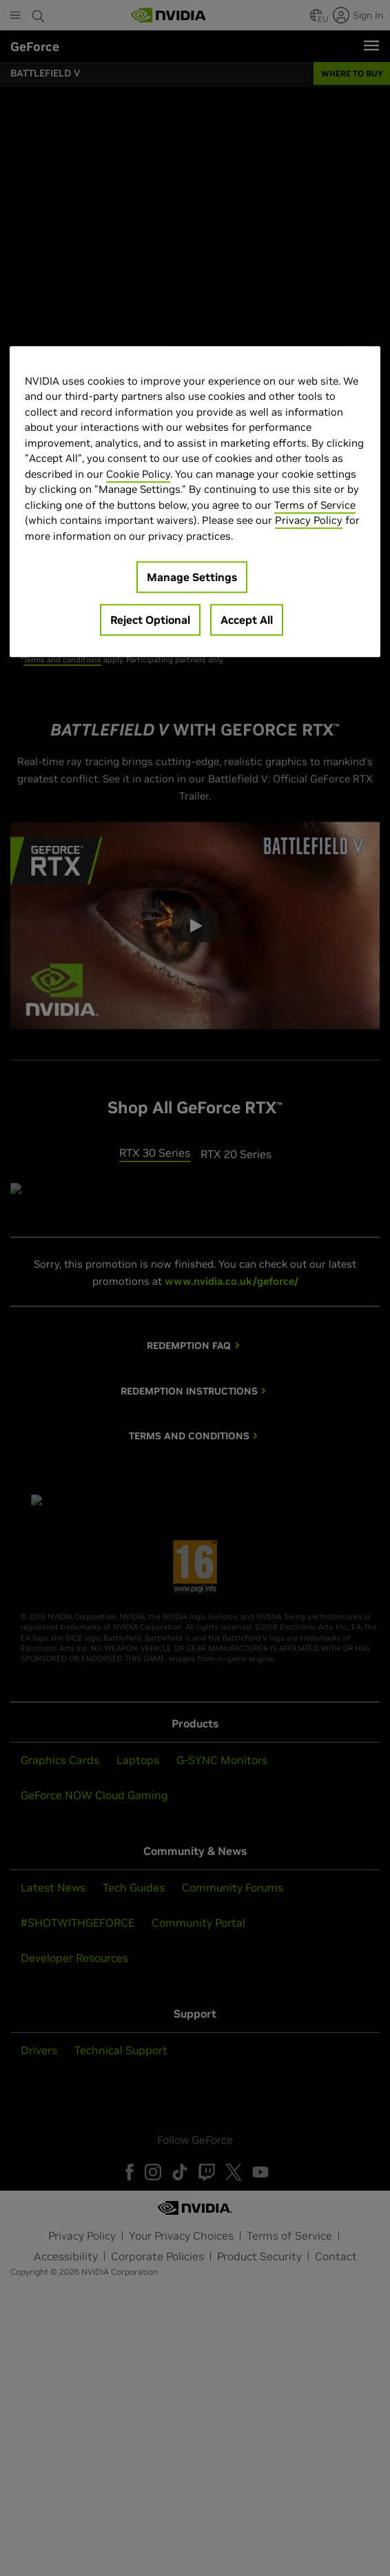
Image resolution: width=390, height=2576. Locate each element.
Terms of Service (315, 504)
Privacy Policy (308, 520)
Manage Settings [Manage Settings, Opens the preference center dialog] (192, 577)
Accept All (246, 620)
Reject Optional (150, 620)
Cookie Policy (138, 473)
